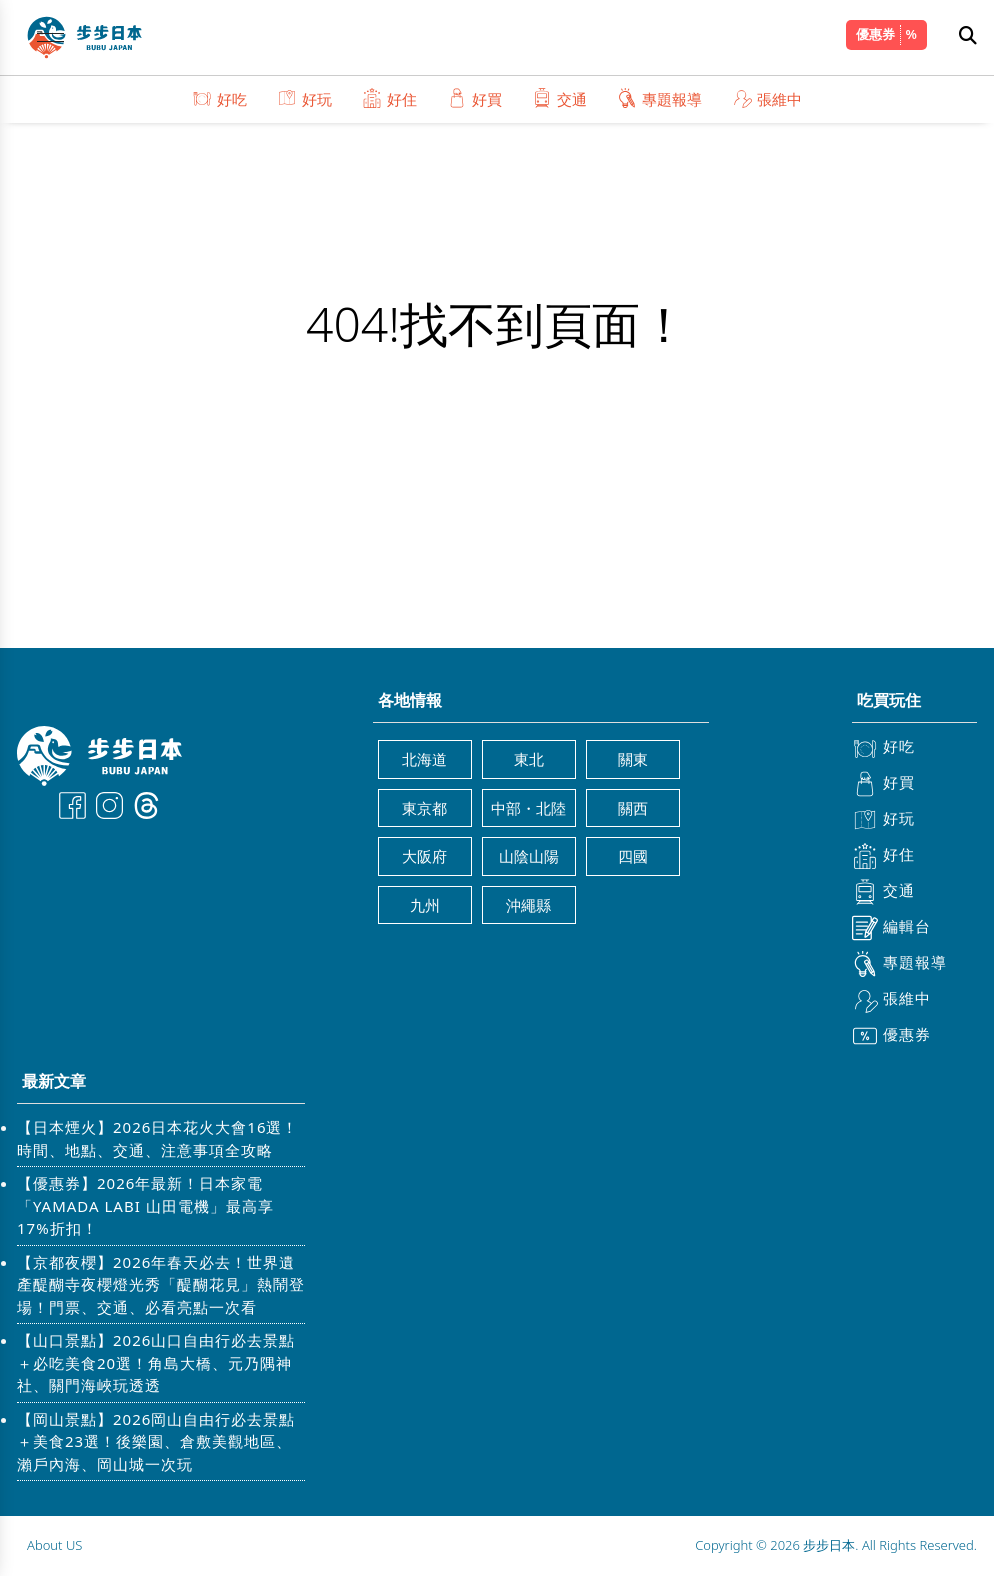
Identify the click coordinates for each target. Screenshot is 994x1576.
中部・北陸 (528, 808)
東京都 (424, 808)
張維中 (767, 98)
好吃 (219, 98)
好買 (474, 98)
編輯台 (891, 928)
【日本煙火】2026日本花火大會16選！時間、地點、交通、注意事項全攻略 (157, 1138)
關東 (633, 759)
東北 (529, 759)
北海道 (424, 759)
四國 (633, 856)
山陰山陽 (529, 856)
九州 (425, 905)
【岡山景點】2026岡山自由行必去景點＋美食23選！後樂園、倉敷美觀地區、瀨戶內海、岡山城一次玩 (156, 1441)
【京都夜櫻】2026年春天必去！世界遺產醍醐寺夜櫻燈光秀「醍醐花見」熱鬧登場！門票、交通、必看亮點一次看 (161, 1284)
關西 (633, 808)
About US (54, 1545)
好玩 (304, 98)
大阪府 (424, 856)
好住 (389, 98)
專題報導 (659, 98)
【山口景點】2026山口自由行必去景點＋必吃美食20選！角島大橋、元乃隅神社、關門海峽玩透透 (156, 1362)
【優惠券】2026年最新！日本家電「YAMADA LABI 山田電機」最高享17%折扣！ (145, 1205)
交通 (559, 98)
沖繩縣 (528, 905)
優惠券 (875, 34)
